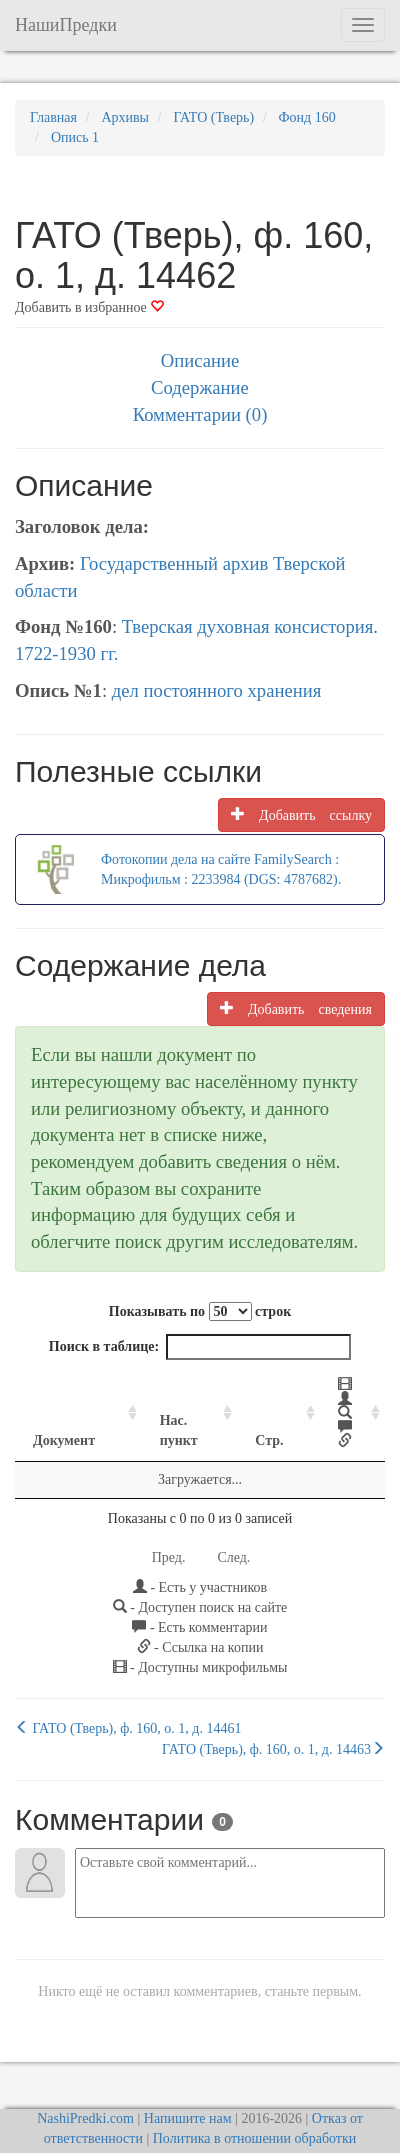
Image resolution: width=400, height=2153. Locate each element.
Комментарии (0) (200, 414)
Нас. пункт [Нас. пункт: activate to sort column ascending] (150, 1394)
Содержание (200, 387)
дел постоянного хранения (217, 690)
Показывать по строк (200, 1311)
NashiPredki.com (85, 2082)
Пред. (169, 1521)
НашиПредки (66, 25)
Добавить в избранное (89, 307)
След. (233, 1521)
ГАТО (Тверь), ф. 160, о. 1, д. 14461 (128, 1692)
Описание (200, 360)
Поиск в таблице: (200, 1347)
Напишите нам (188, 2082)
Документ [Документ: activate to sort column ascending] (64, 1404)
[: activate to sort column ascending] (327, 1395)
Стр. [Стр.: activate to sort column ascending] (237, 1404)
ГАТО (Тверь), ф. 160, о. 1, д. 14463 (273, 1713)
